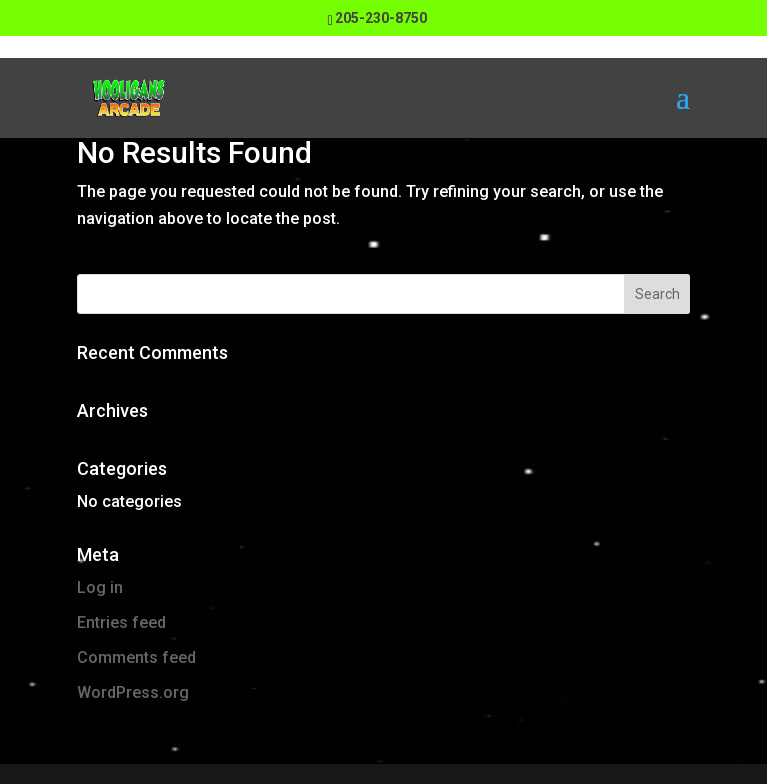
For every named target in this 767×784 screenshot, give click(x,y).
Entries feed (121, 622)
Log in (100, 587)
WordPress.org (133, 692)
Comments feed (136, 657)
